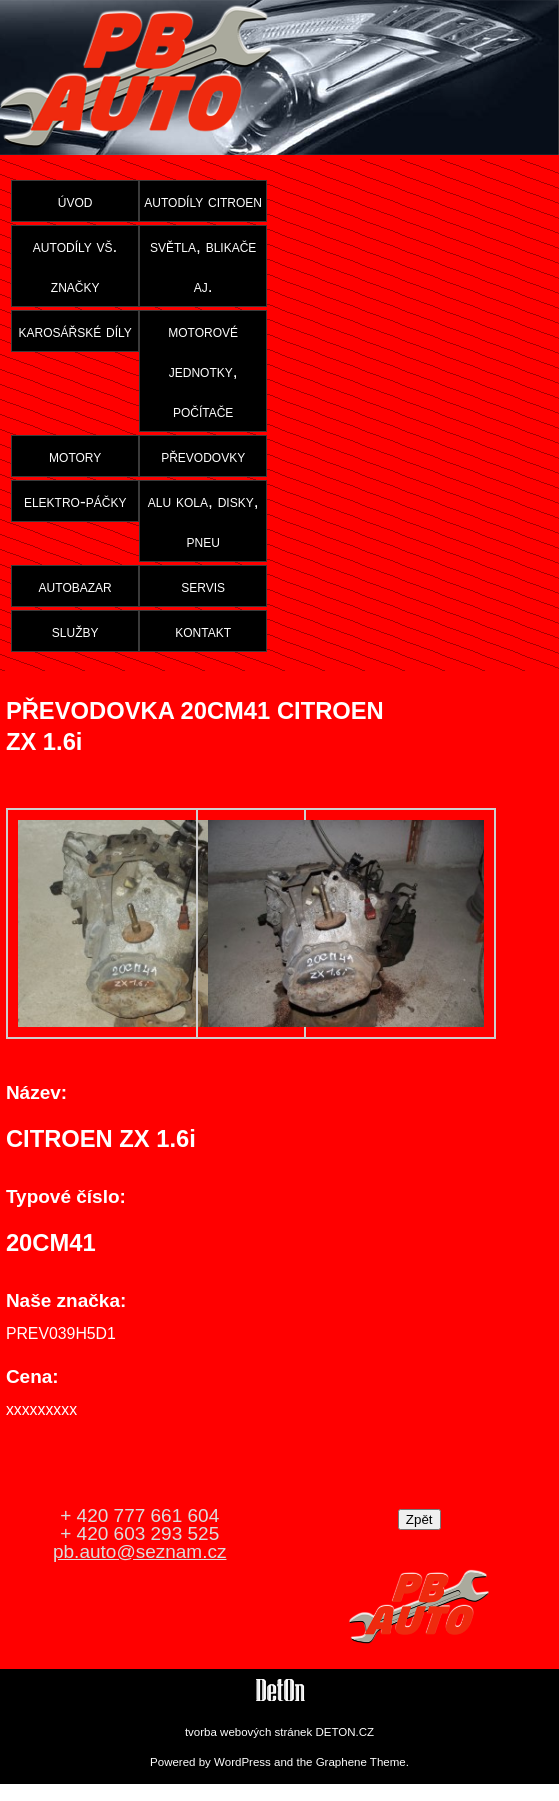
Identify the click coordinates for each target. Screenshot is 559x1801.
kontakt (203, 631)
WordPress (242, 1762)
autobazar (75, 586)
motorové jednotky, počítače (203, 371)
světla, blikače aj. (203, 266)
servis (203, 586)
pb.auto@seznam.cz (140, 1551)
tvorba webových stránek (248, 1732)
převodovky (203, 456)
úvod (75, 201)
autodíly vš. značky (75, 266)
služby (75, 631)
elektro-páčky (75, 501)
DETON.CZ (344, 1732)
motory (75, 456)
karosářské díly (75, 331)
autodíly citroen (203, 201)
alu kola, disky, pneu (203, 521)
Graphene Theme (361, 1762)
